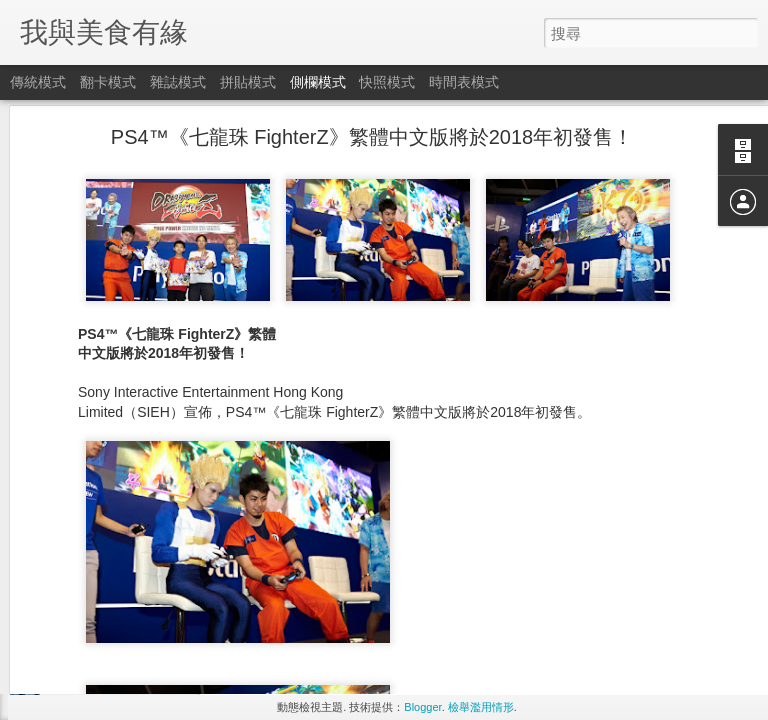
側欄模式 (318, 82)
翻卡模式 (108, 82)
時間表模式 (464, 82)
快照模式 (387, 82)
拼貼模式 (248, 82)
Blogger (422, 707)
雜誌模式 (178, 82)
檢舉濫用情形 (481, 707)
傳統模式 (38, 82)
